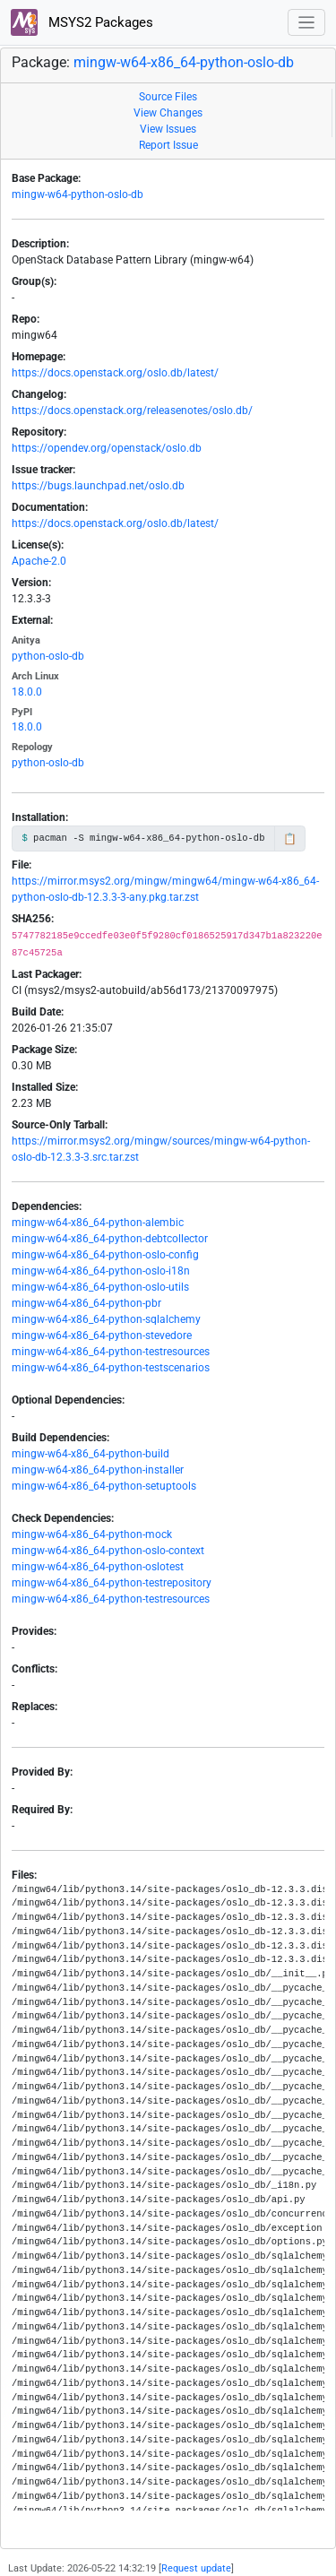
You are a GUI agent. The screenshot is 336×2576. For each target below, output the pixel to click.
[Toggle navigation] (307, 23)
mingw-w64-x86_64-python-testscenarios (111, 1367)
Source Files (168, 97)
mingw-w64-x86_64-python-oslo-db (183, 62)
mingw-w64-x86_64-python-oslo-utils (100, 1287)
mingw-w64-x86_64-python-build (90, 1454)
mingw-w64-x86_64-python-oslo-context (108, 1550)
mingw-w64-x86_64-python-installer (98, 1470)
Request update (196, 2568)
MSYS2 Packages (82, 22)
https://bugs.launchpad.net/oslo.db (98, 486)
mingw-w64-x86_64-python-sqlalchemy (106, 1319)
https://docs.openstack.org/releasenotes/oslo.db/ (132, 410)
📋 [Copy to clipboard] (290, 839)
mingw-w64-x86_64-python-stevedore (102, 1335)
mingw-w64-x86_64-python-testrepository (111, 1583)
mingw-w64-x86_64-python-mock (92, 1534)
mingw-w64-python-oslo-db (77, 194)
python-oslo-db (48, 656)
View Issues (168, 129)
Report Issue (168, 145)
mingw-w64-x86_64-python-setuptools (104, 1486)
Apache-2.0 (39, 561)
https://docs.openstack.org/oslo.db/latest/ (115, 373)
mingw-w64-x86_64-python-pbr (86, 1303)
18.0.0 (27, 692)
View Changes (168, 113)
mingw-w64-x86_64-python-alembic (98, 1222)
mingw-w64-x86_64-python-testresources (111, 1351)
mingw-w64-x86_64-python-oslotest (98, 1566)
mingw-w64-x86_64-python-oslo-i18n (101, 1271)
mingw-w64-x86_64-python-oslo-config (105, 1255)
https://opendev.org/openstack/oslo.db (107, 448)
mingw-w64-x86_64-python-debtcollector (110, 1238)
